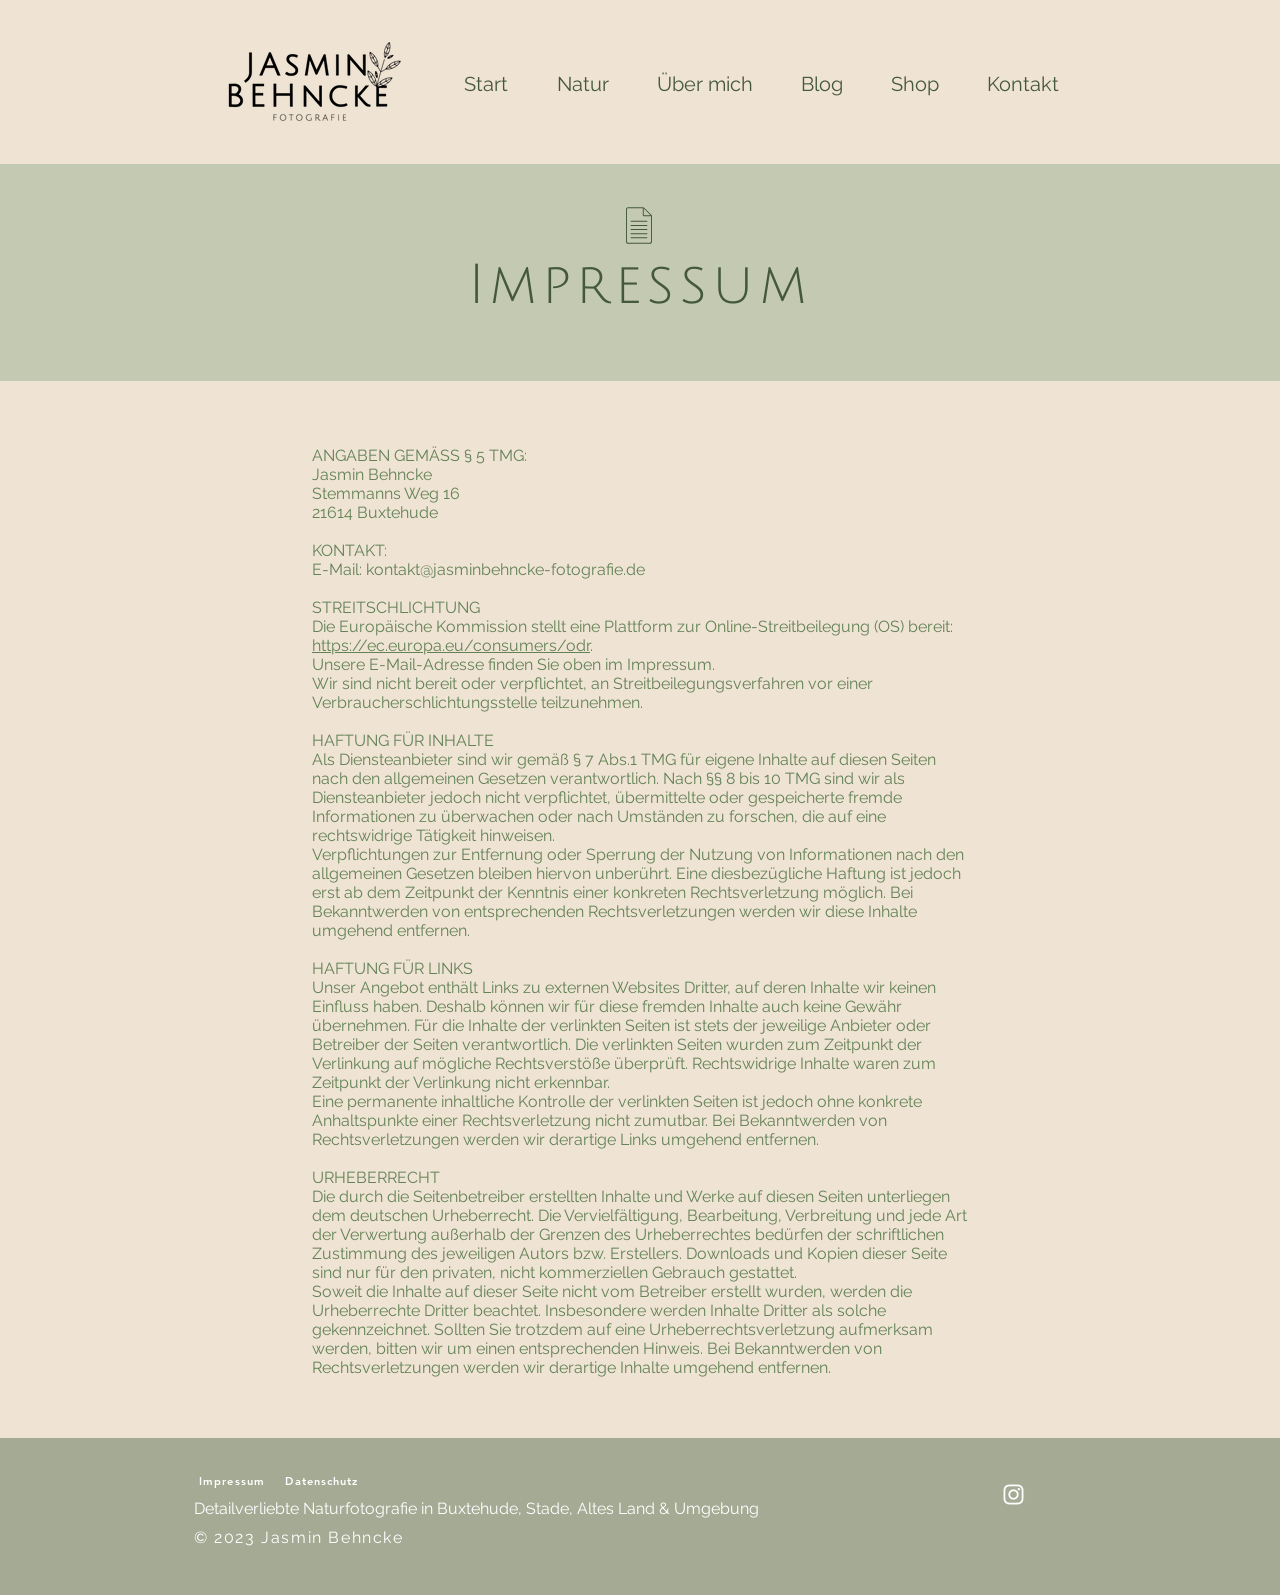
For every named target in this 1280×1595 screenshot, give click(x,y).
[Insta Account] (1013, 1494)
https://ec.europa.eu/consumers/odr (451, 645)
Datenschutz (321, 1481)
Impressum (232, 1481)
